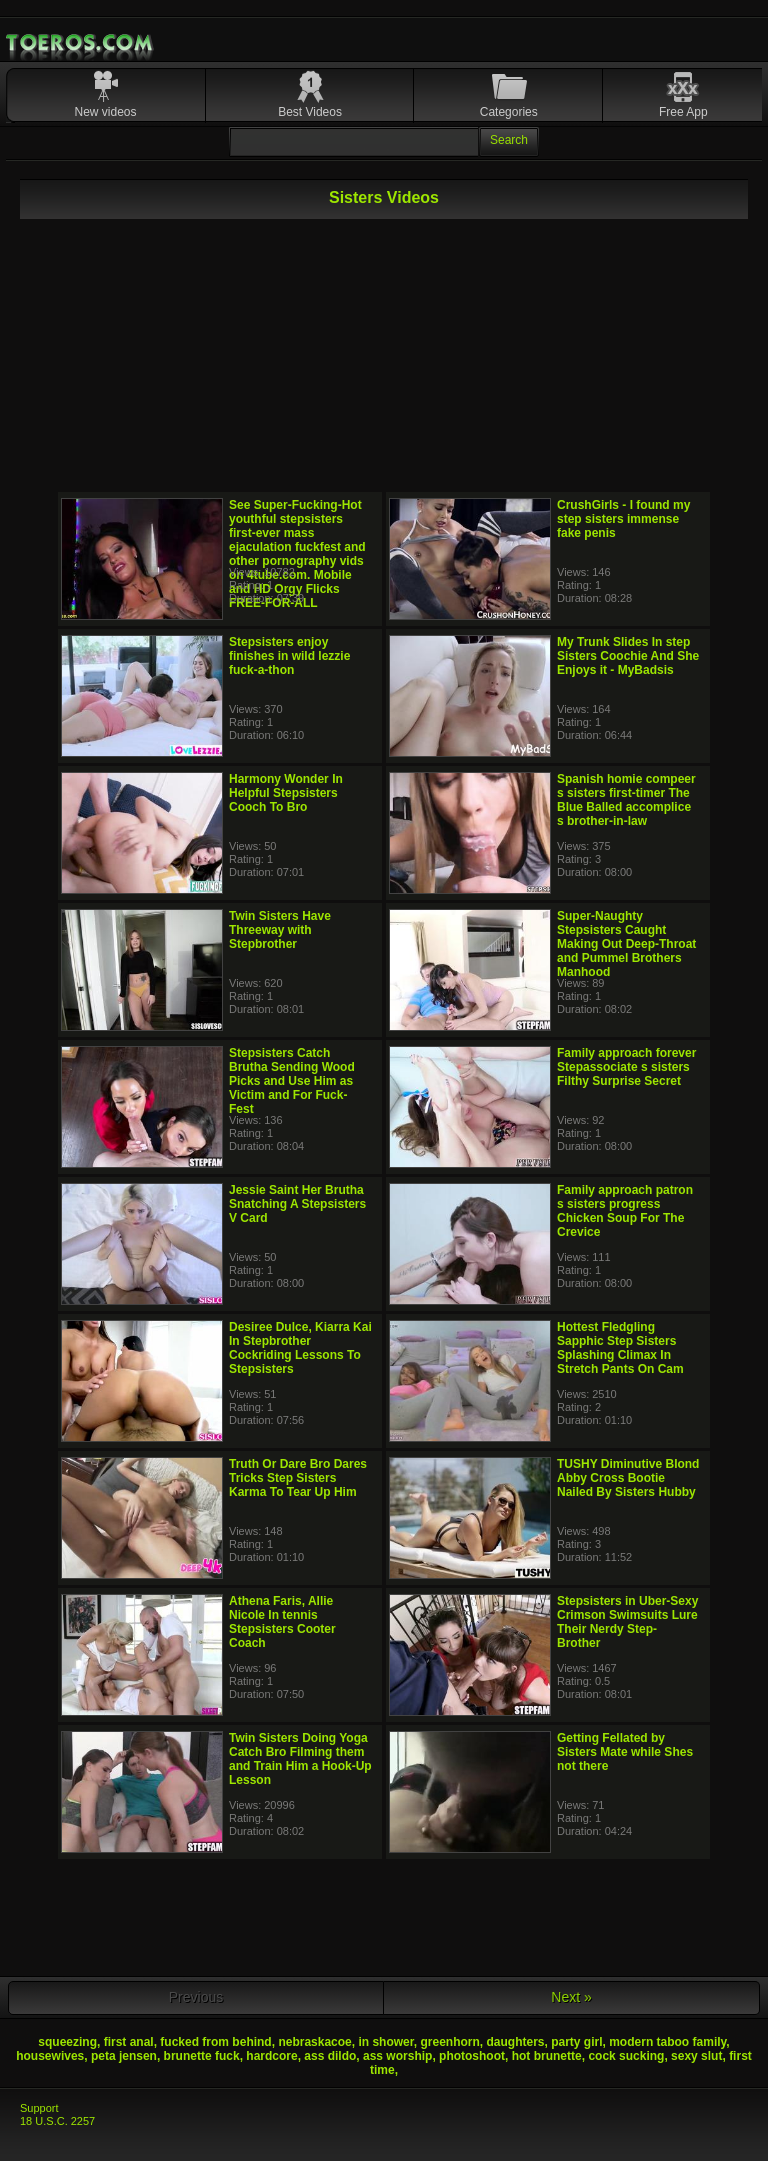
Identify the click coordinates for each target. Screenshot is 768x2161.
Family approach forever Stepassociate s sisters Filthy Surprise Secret (626, 1067)
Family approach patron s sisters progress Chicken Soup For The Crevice (625, 1211)
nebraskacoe (314, 2042)
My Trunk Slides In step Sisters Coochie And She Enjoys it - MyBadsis (628, 656)
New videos (106, 112)
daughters (515, 2042)
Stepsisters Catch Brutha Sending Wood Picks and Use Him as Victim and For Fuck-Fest (292, 1081)
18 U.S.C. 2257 (57, 2121)
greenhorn (449, 2042)
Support (39, 2108)
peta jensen (124, 2056)
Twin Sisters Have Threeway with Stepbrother (280, 930)
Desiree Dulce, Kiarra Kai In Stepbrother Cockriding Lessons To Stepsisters (300, 1348)
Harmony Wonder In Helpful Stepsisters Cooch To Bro (286, 793)
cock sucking (626, 2056)
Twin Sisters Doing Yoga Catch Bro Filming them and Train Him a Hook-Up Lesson (300, 1759)
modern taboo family (667, 2042)
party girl (576, 2042)
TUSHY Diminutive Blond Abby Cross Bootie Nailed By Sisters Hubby (628, 1478)
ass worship (397, 2056)
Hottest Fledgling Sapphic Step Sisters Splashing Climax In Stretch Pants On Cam (620, 1348)
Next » (571, 1997)
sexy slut (696, 2056)
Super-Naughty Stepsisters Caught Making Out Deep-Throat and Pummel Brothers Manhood (626, 944)
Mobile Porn (81, 43)
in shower (385, 2042)
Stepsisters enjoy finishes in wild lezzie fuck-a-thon (289, 656)
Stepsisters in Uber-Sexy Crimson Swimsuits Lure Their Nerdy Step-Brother (627, 1622)
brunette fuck (202, 2056)
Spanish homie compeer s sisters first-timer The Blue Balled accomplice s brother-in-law (626, 800)
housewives (50, 2056)
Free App (683, 112)
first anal (129, 2042)
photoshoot (472, 2056)
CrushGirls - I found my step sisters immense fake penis (623, 519)
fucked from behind (215, 2042)
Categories (509, 112)
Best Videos (310, 112)
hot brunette (547, 2056)
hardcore (271, 2056)
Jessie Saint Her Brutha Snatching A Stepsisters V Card (297, 1204)
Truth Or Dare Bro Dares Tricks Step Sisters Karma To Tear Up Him (298, 1478)
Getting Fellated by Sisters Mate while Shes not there (625, 1752)
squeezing (67, 2042)
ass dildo (330, 2056)
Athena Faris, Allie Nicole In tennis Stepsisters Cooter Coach (282, 1622)
